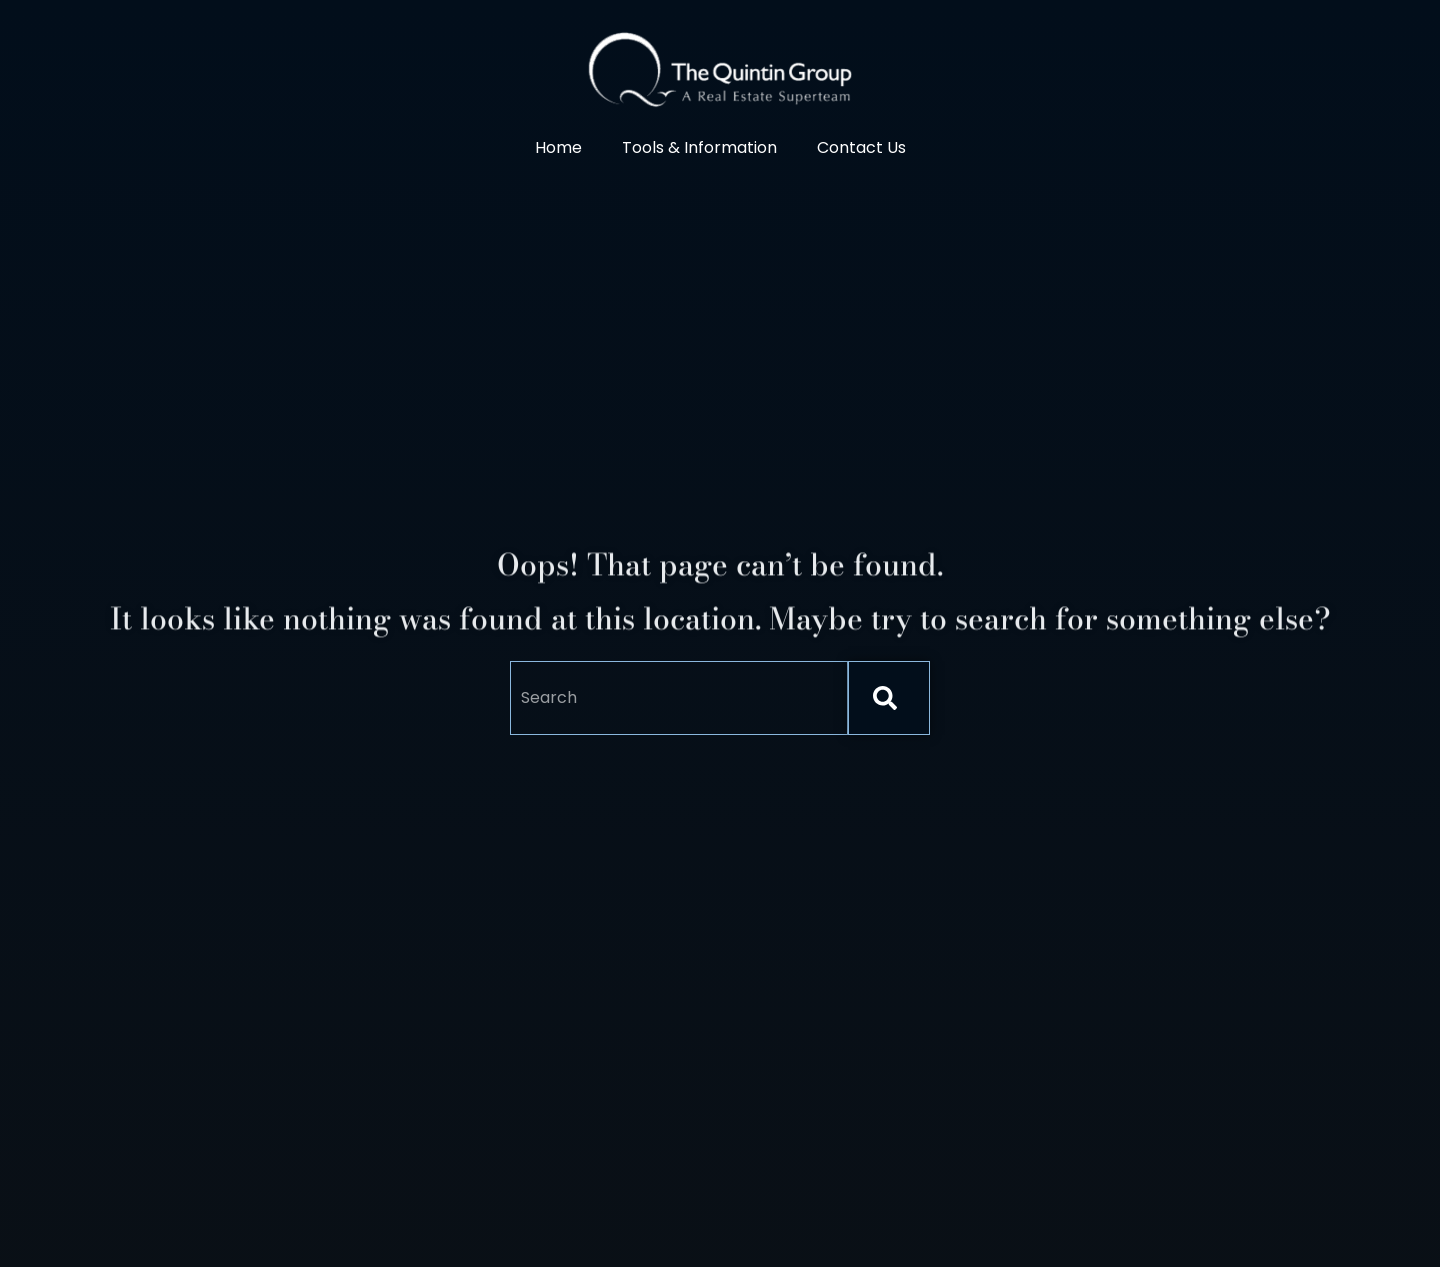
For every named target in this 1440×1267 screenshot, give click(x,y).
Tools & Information (699, 147)
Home (558, 147)
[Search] (889, 698)
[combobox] (679, 698)
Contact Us (861, 147)
